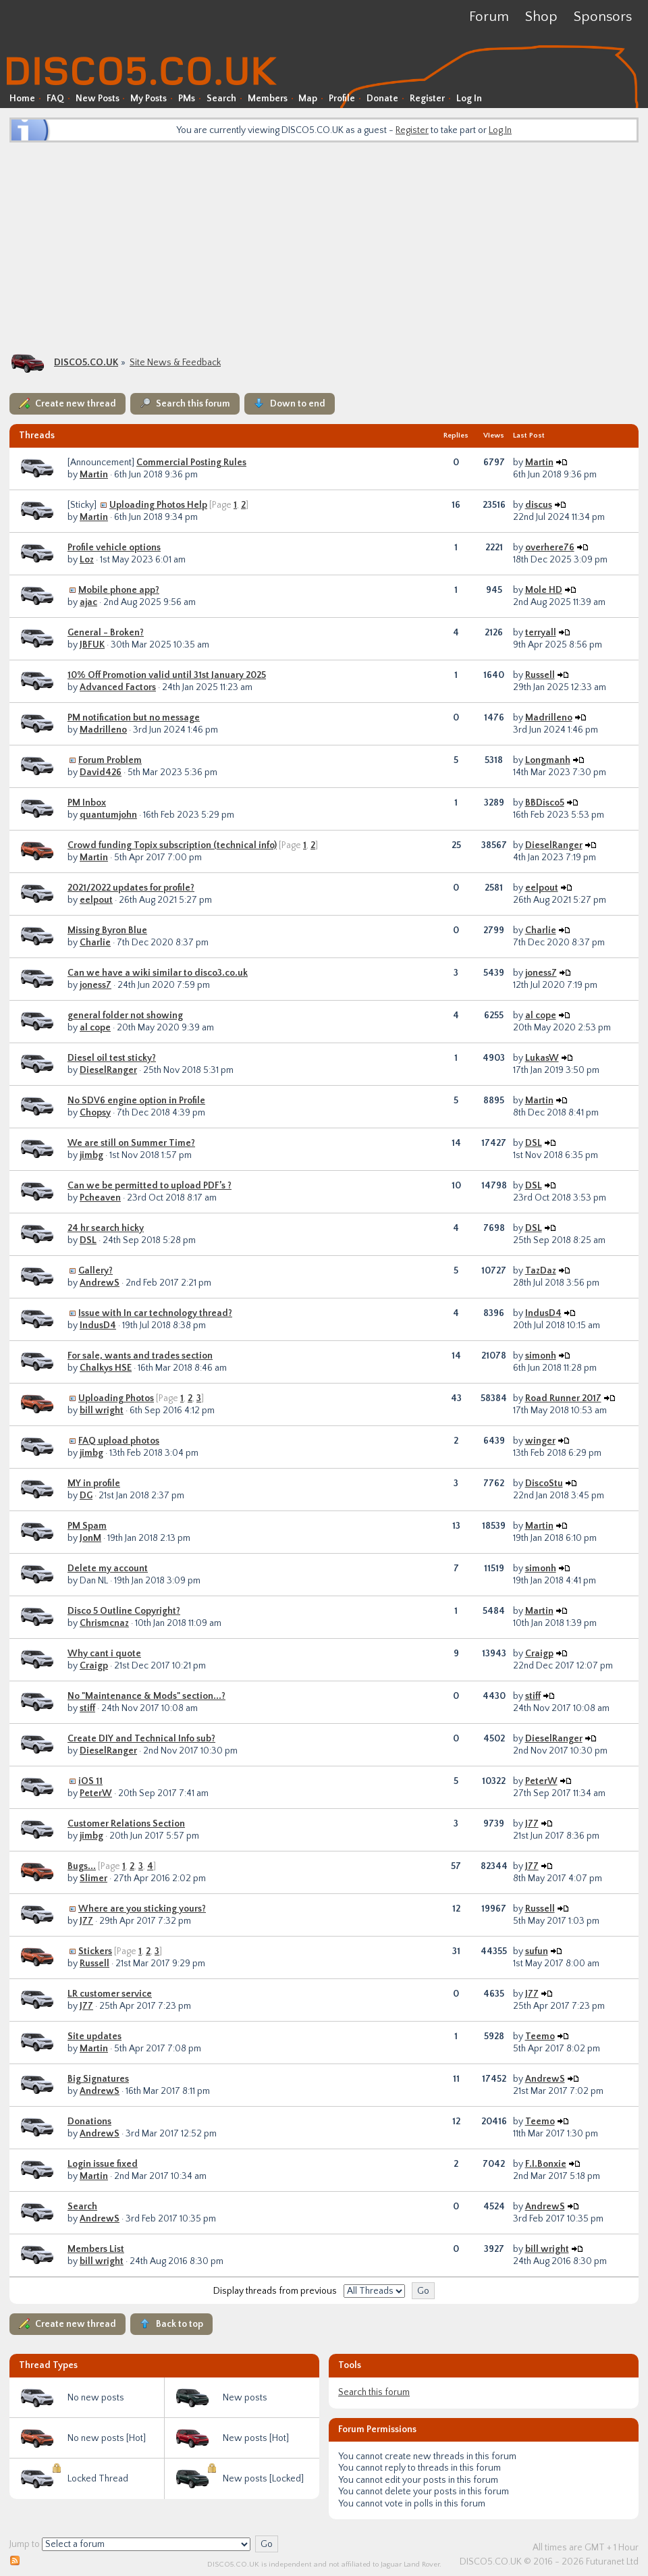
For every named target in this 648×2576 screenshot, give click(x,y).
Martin (94, 474)
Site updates (95, 2036)
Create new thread (75, 403)
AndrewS (99, 1283)
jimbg (91, 1155)
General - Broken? (106, 632)
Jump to (24, 2544)
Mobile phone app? (118, 590)
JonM (90, 1538)
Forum (489, 16)
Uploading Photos (116, 1398)
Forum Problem (110, 760)
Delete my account (108, 1568)
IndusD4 (98, 1325)
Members (268, 98)
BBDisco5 (544, 802)
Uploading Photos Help (158, 505)
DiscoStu (544, 1483)
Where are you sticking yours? (142, 1908)
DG (86, 1495)
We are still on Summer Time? (131, 1143)
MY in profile (94, 1483)
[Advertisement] (324, 246)
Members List (96, 2249)
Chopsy (95, 1112)
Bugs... (82, 1866)
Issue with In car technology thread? (155, 1313)
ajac (88, 602)
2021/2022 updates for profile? (131, 888)
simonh (540, 1355)
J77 (532, 1823)
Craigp (94, 1665)
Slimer (93, 1878)
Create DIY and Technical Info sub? (141, 1738)
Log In (469, 98)
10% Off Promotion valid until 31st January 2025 (167, 675)
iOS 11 (90, 1781)
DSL (533, 1143)
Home (22, 98)
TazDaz (540, 1270)
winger (540, 1441)
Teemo (540, 2036)
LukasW (542, 1058)
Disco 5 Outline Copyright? (124, 1611)
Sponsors (603, 16)
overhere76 (549, 547)
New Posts (97, 98)
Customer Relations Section (126, 1823)
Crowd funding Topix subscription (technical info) (172, 845)
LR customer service (110, 1994)
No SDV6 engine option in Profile (136, 1100)
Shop (541, 16)
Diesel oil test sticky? (112, 1058)
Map (307, 98)
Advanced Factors (118, 687)
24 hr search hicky (106, 1228)
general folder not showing (125, 1015)
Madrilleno (103, 730)
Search (221, 98)
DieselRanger (554, 845)
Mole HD (543, 590)
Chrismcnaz (104, 1623)
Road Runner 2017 (563, 1398)
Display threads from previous (275, 2291)
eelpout (96, 900)
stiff (87, 1708)
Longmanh (547, 760)
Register (427, 98)
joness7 (95, 985)
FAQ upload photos (118, 1441)
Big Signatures (98, 2079)
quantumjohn (108, 815)
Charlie (95, 942)
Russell (540, 675)
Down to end (297, 403)
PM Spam (87, 1526)
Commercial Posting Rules (191, 462)
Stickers (95, 1951)
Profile (342, 98)
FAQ (55, 98)
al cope (95, 1027)
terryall (540, 632)
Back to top (179, 2324)
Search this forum (193, 403)
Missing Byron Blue (107, 930)
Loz (87, 559)
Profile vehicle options (114, 547)
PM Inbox (87, 802)
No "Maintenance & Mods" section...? (146, 1696)
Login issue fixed (103, 2164)
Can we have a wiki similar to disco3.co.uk (158, 973)
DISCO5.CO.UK (86, 362)
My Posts (148, 98)
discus (538, 505)
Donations (89, 2121)
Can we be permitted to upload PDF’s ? (150, 1185)
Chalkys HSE (106, 1368)
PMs (186, 98)
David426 (101, 772)
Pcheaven (100, 1197)
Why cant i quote (104, 1653)
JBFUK (92, 644)
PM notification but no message (134, 717)
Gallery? (95, 1270)
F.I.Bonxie (545, 2164)
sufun (536, 1951)
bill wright (102, 1410)
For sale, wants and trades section (140, 1355)
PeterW (96, 1793)
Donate (382, 98)
